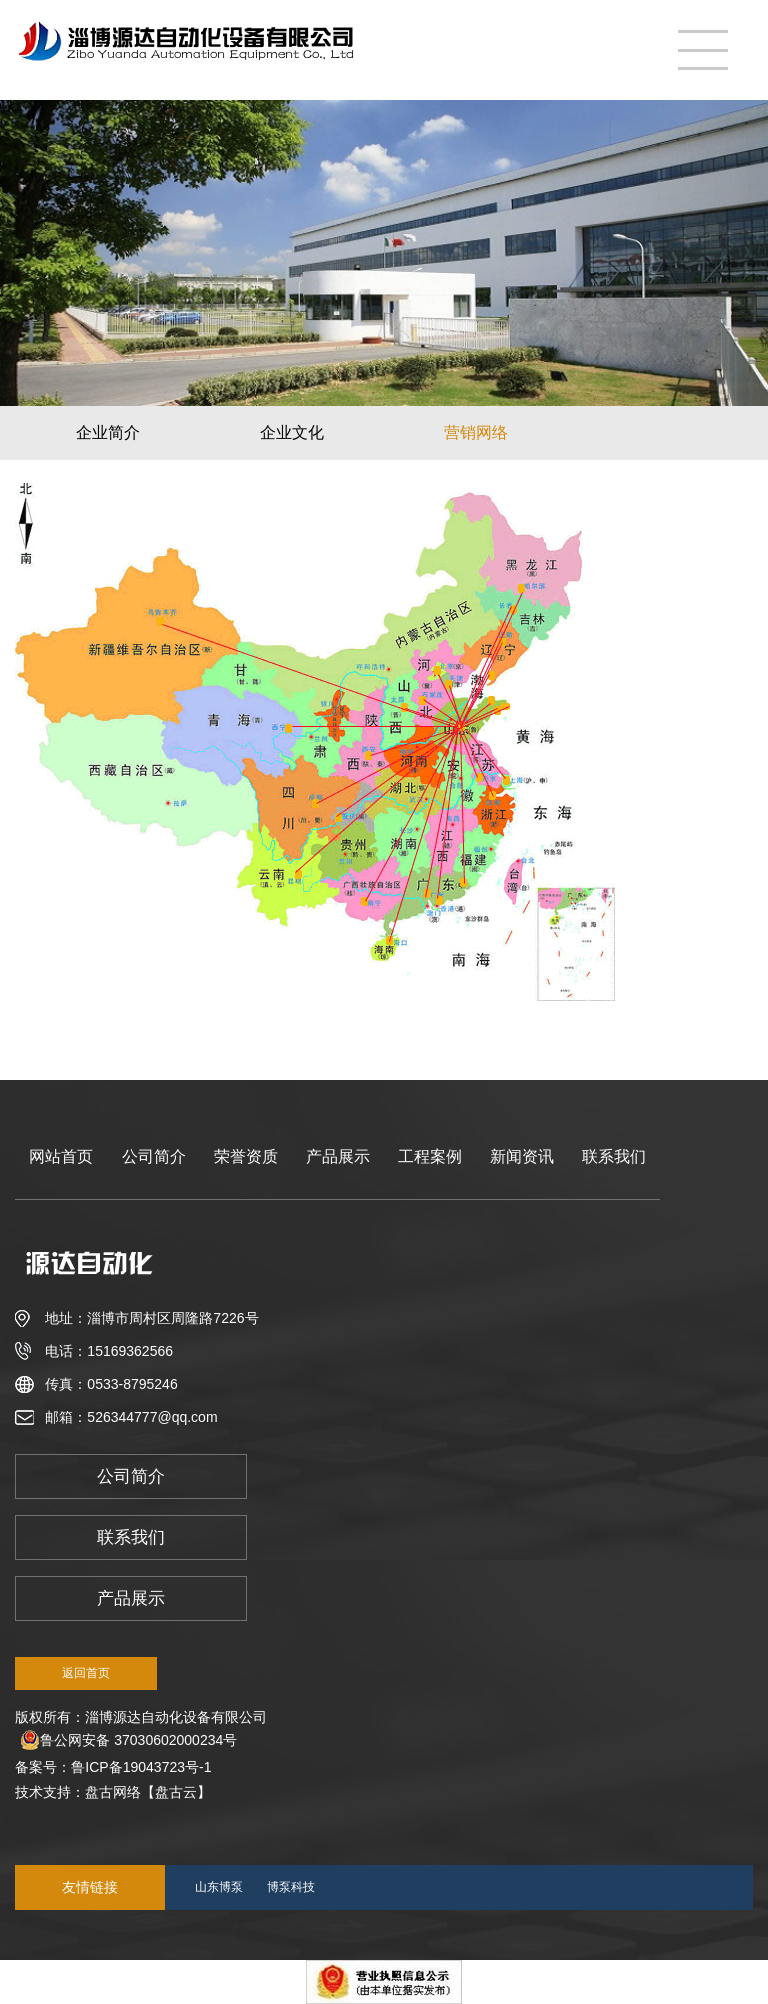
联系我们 (614, 1156)
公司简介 (154, 1156)
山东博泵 (219, 1887)
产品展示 (338, 1156)
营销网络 (476, 432)
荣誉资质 (246, 1156)
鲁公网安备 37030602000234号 (128, 1740)
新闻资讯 (522, 1156)
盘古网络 (113, 1792)
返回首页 (86, 1673)
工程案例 (430, 1156)
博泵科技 (291, 1887)
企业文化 (292, 432)
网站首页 (61, 1156)
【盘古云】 (176, 1792)
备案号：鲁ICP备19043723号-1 (117, 1767)
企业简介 (108, 432)
